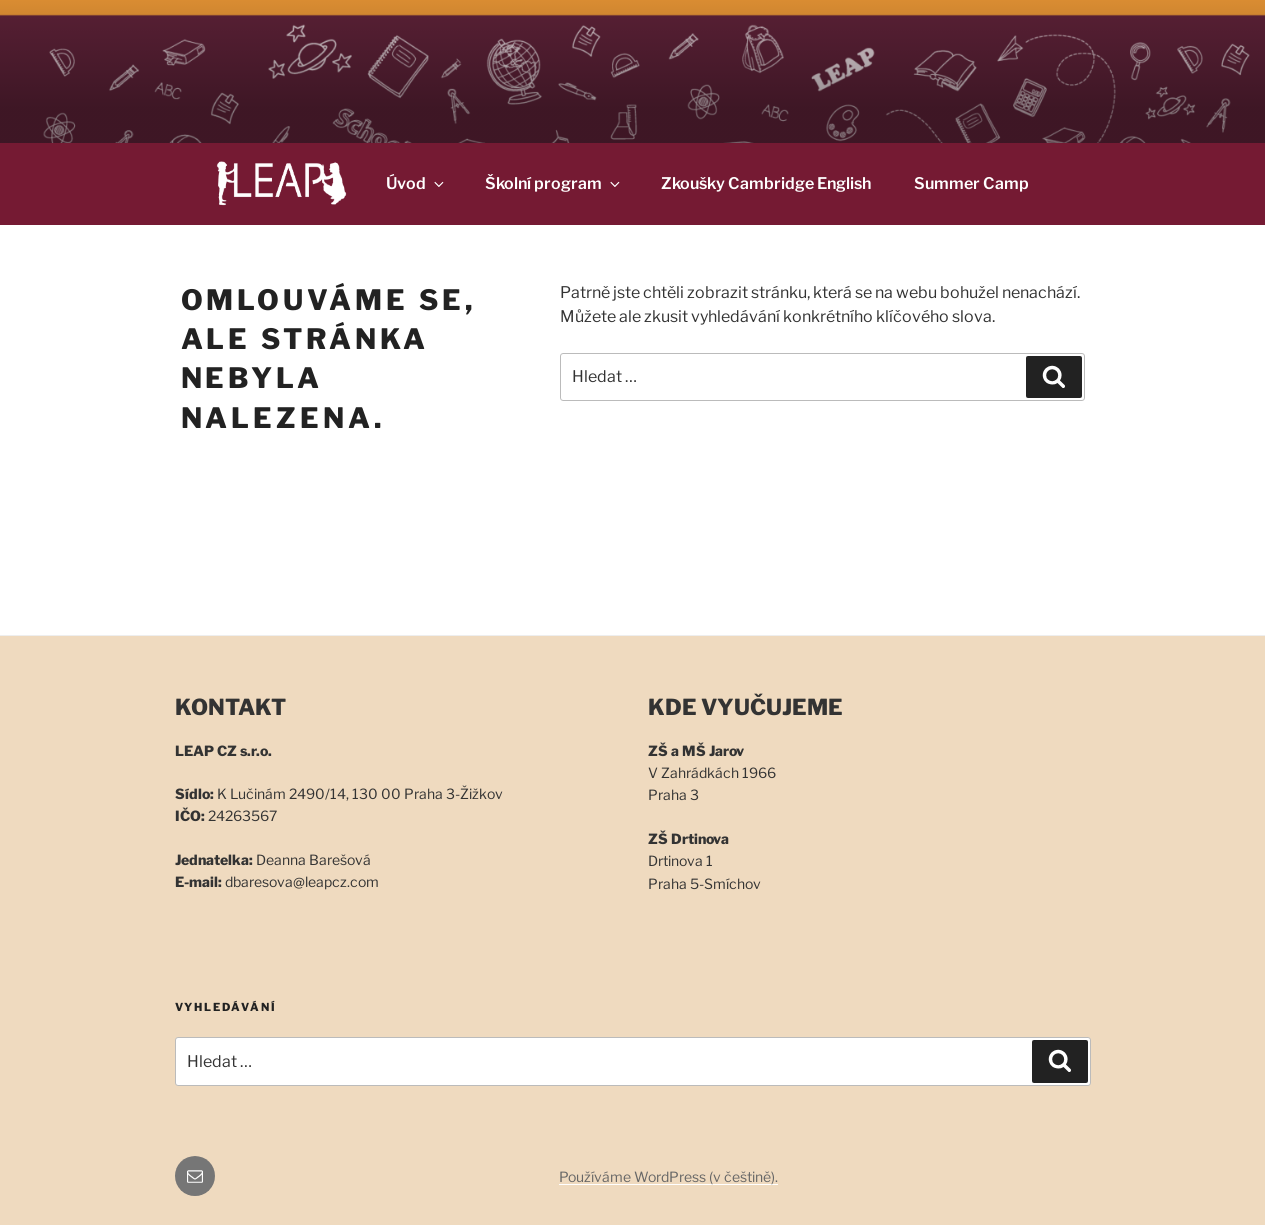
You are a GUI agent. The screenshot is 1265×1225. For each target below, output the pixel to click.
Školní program (554, 183)
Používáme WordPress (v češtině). (668, 1176)
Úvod (416, 183)
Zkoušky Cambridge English (766, 183)
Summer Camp (971, 183)
